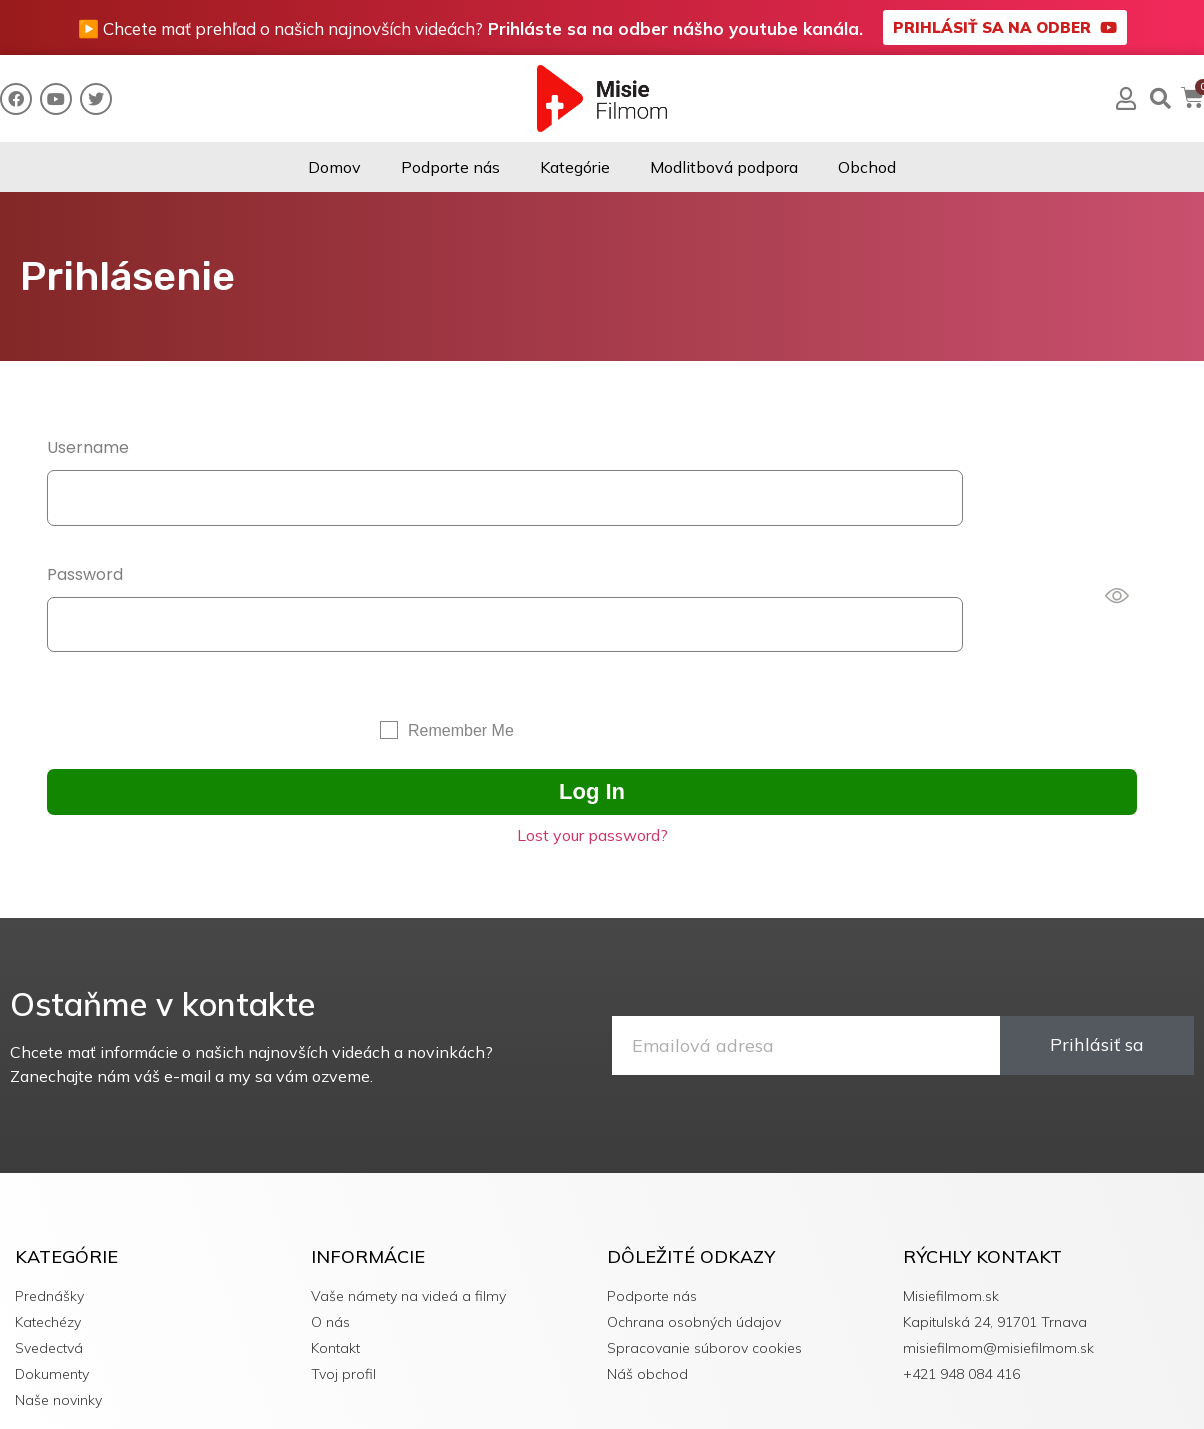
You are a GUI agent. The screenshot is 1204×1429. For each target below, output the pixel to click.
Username (88, 447)
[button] (1005, 27)
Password (85, 545)
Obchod (867, 167)
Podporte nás (450, 167)
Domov (334, 167)
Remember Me (461, 673)
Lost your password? (592, 778)
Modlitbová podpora (724, 167)
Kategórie (575, 167)
